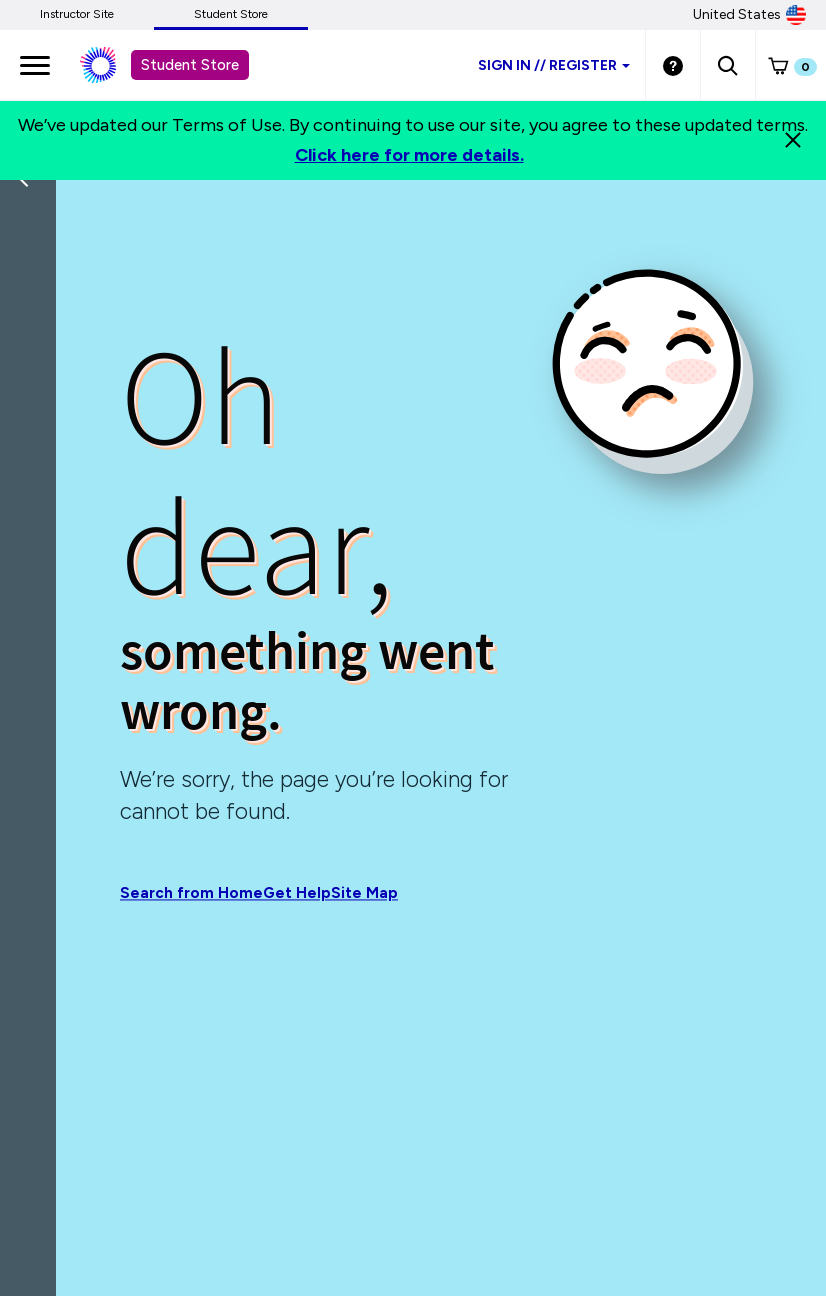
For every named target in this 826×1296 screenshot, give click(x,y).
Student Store (231, 14)
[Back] (33, 310)
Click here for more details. (409, 155)
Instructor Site (77, 14)
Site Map (364, 894)
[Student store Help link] (673, 65)
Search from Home (191, 894)
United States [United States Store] (749, 15)
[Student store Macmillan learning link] (113, 65)
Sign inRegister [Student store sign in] (554, 65)
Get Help (297, 894)
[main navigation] (35, 65)
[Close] (793, 140)
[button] (727, 65)
